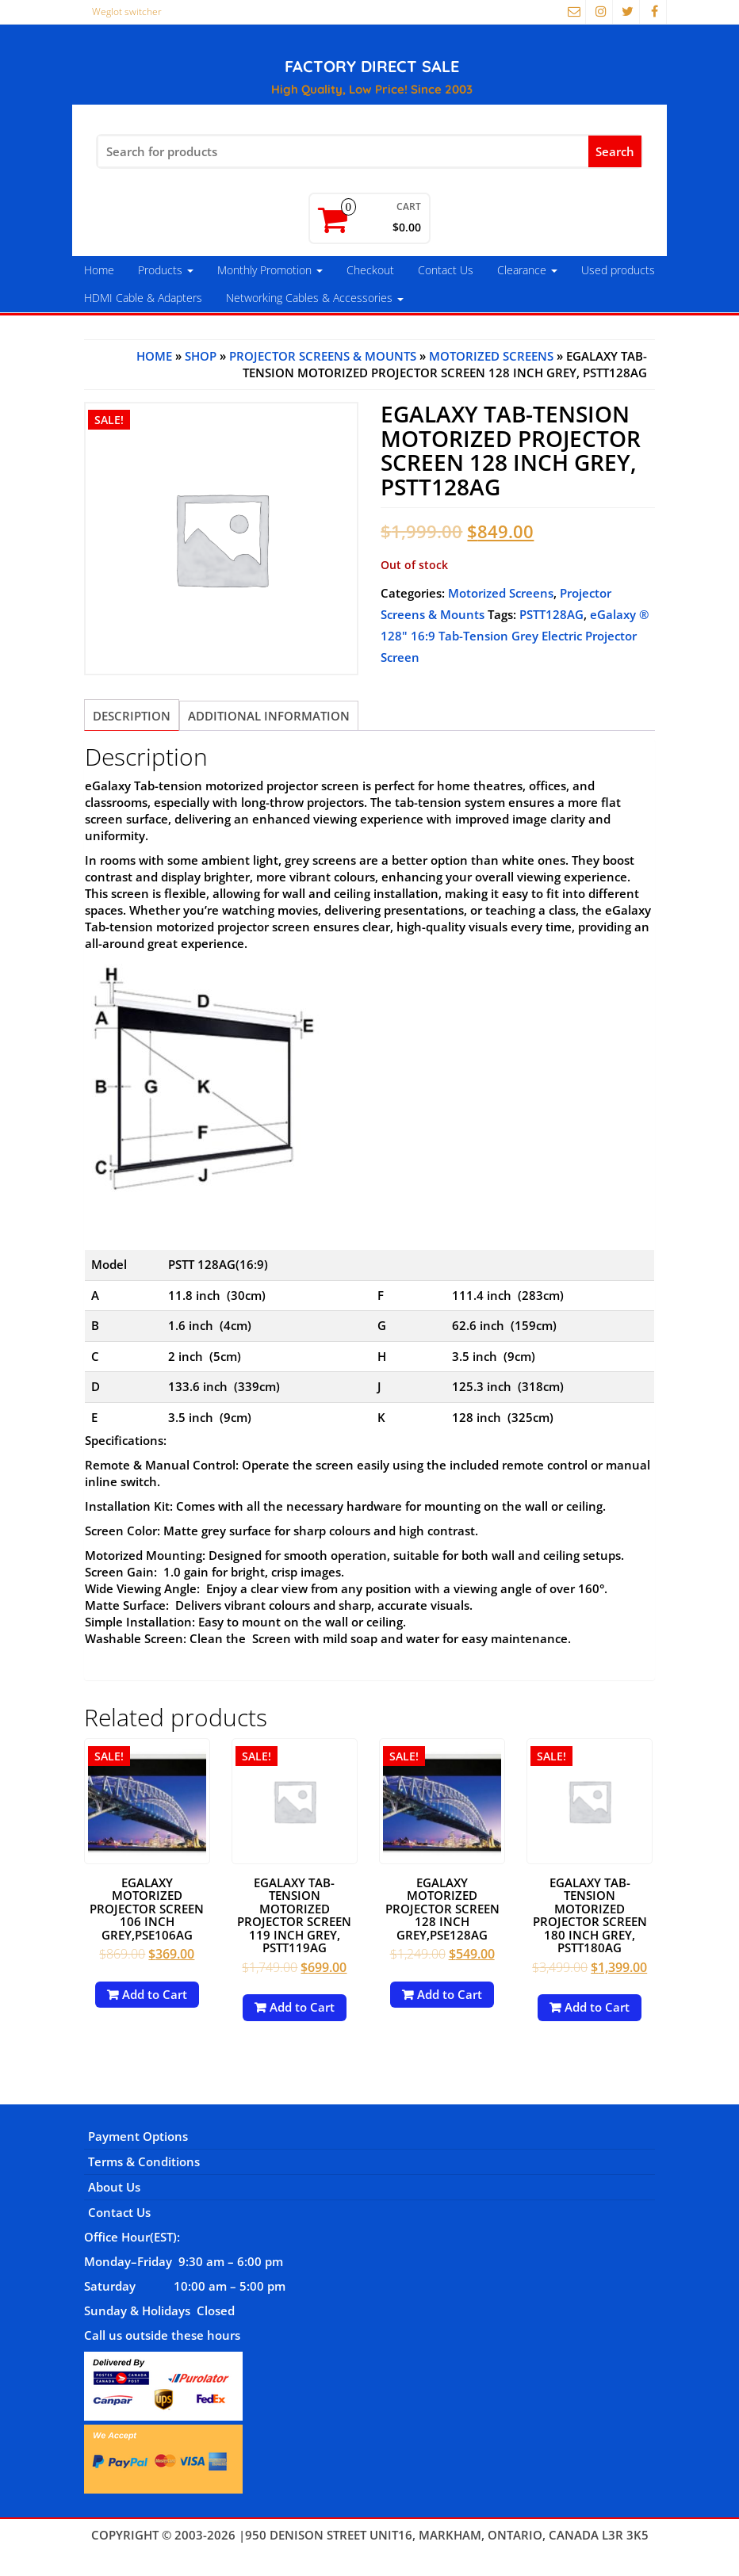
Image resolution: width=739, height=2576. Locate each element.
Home (99, 269)
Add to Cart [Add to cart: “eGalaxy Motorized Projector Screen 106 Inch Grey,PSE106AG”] (154, 1994)
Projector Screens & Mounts (322, 356)
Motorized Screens (491, 356)
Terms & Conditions (144, 2161)
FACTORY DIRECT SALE (372, 66)
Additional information (269, 716)
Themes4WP (370, 2551)
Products (165, 269)
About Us (114, 2187)
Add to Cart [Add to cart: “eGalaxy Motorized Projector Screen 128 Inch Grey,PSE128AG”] (449, 1994)
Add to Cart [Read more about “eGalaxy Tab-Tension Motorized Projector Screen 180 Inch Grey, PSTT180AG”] (597, 2007)
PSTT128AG (551, 614)
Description (131, 716)
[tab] (131, 715)
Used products (618, 269)
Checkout (370, 269)
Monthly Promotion (270, 269)
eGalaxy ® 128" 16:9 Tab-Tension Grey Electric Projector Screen (515, 635)
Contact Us (445, 269)
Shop (200, 356)
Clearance (527, 269)
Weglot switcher (127, 11)
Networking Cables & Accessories (315, 297)
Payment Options (138, 2136)
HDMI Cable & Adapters (143, 297)
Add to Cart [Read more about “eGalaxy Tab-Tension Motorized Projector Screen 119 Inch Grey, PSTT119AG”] (302, 2007)
